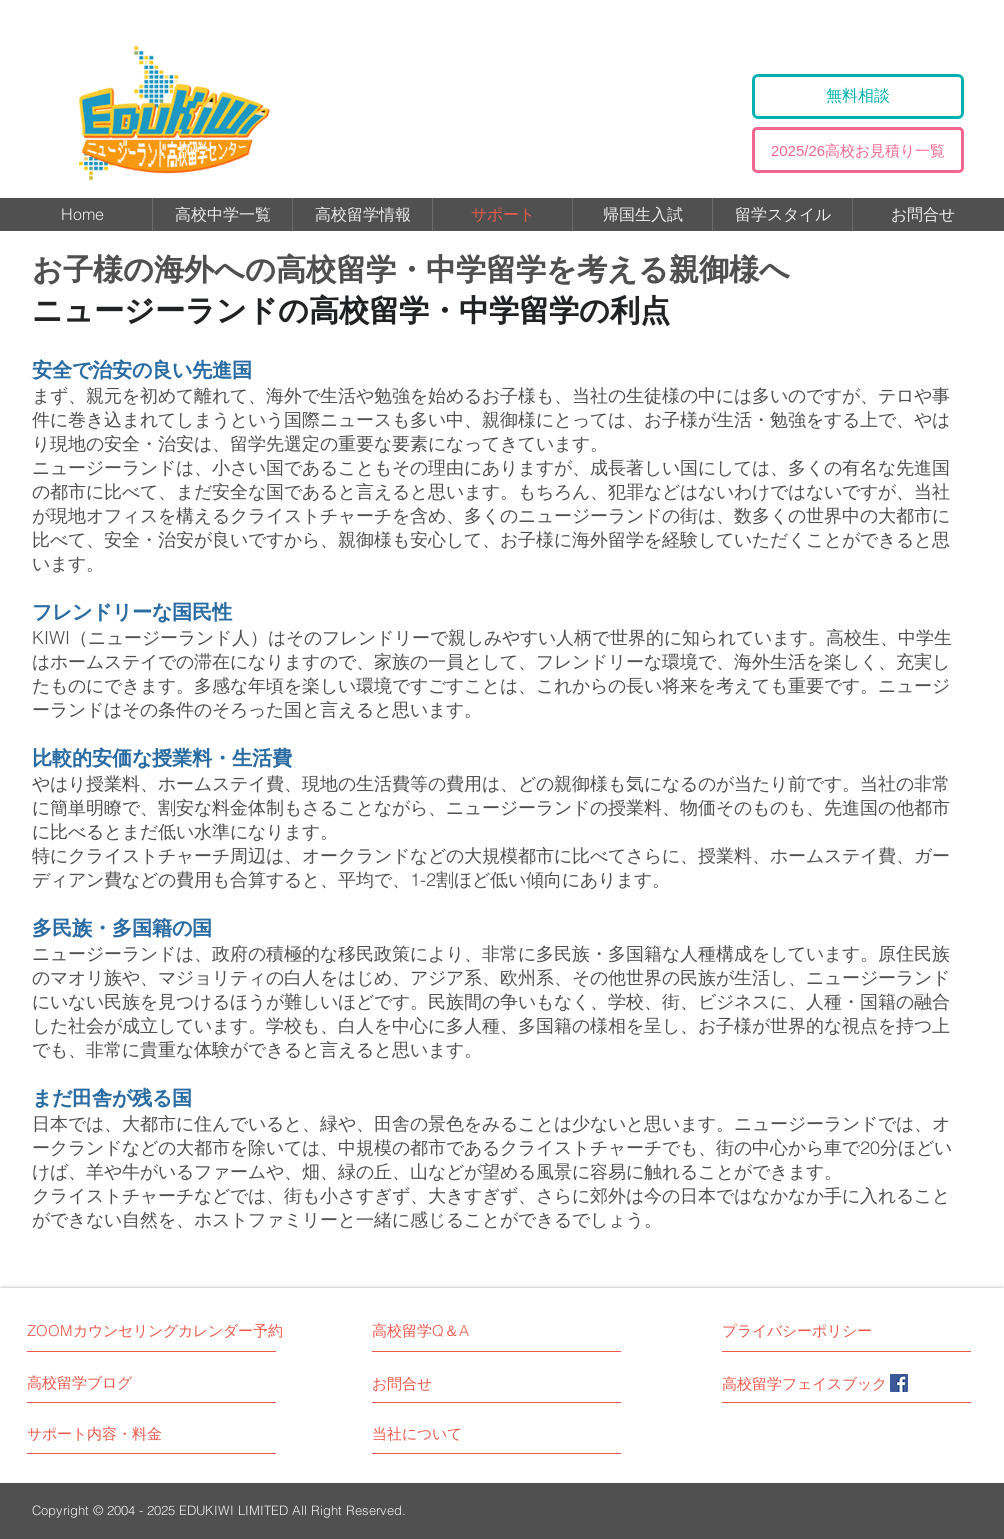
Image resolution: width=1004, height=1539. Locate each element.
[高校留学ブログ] (117, 1382)
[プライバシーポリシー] (805, 1330)
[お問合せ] (421, 1383)
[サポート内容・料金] (102, 1433)
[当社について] (439, 1433)
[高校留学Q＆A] (424, 1330)
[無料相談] (858, 96)
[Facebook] (899, 1383)
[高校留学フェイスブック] (805, 1383)
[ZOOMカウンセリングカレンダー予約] (155, 1330)
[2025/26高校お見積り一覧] (858, 150)
